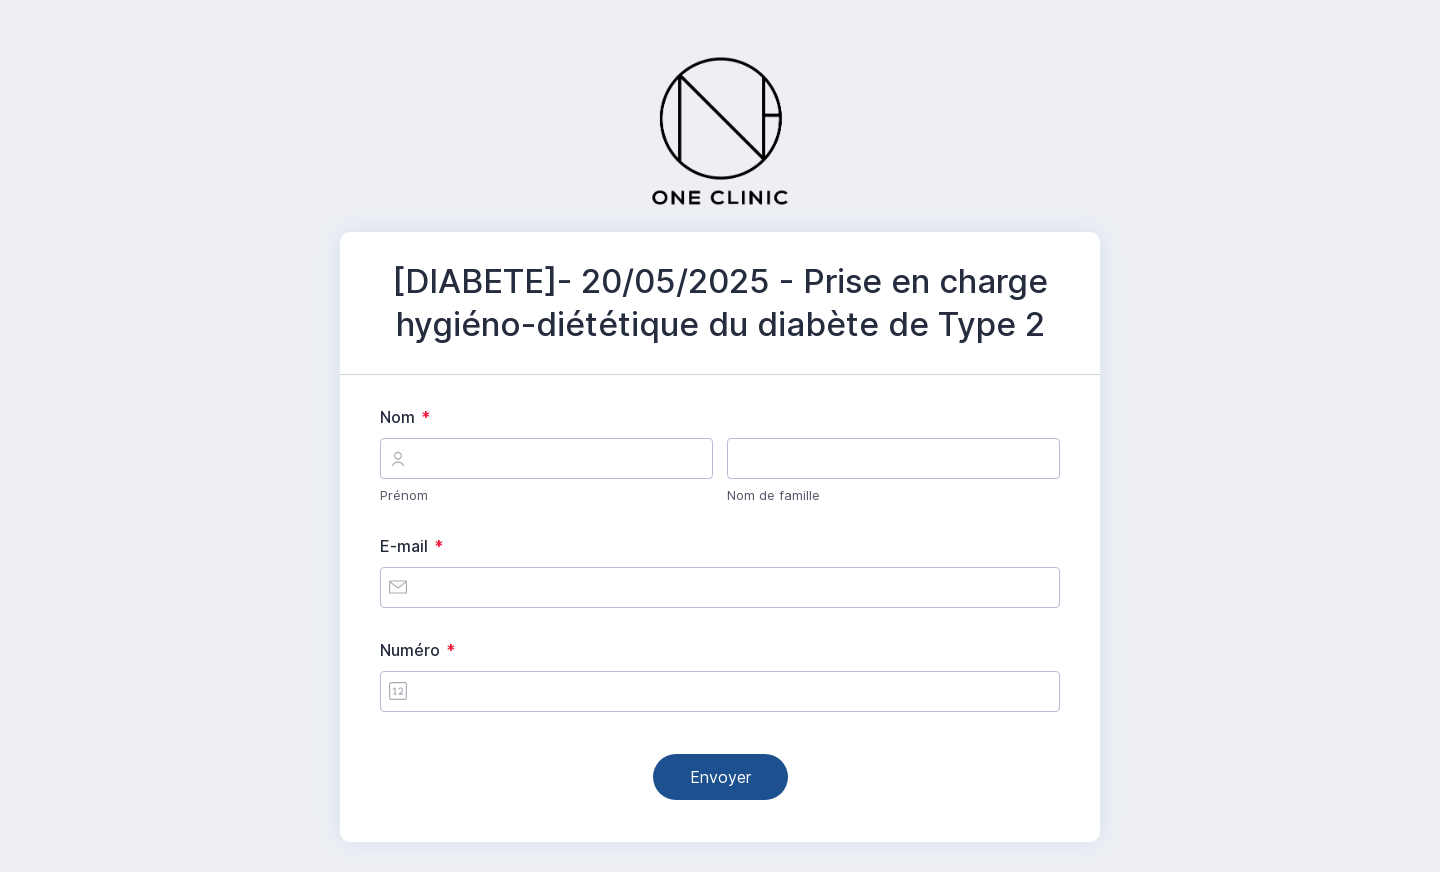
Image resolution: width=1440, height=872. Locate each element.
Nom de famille (773, 495)
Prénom (404, 495)
